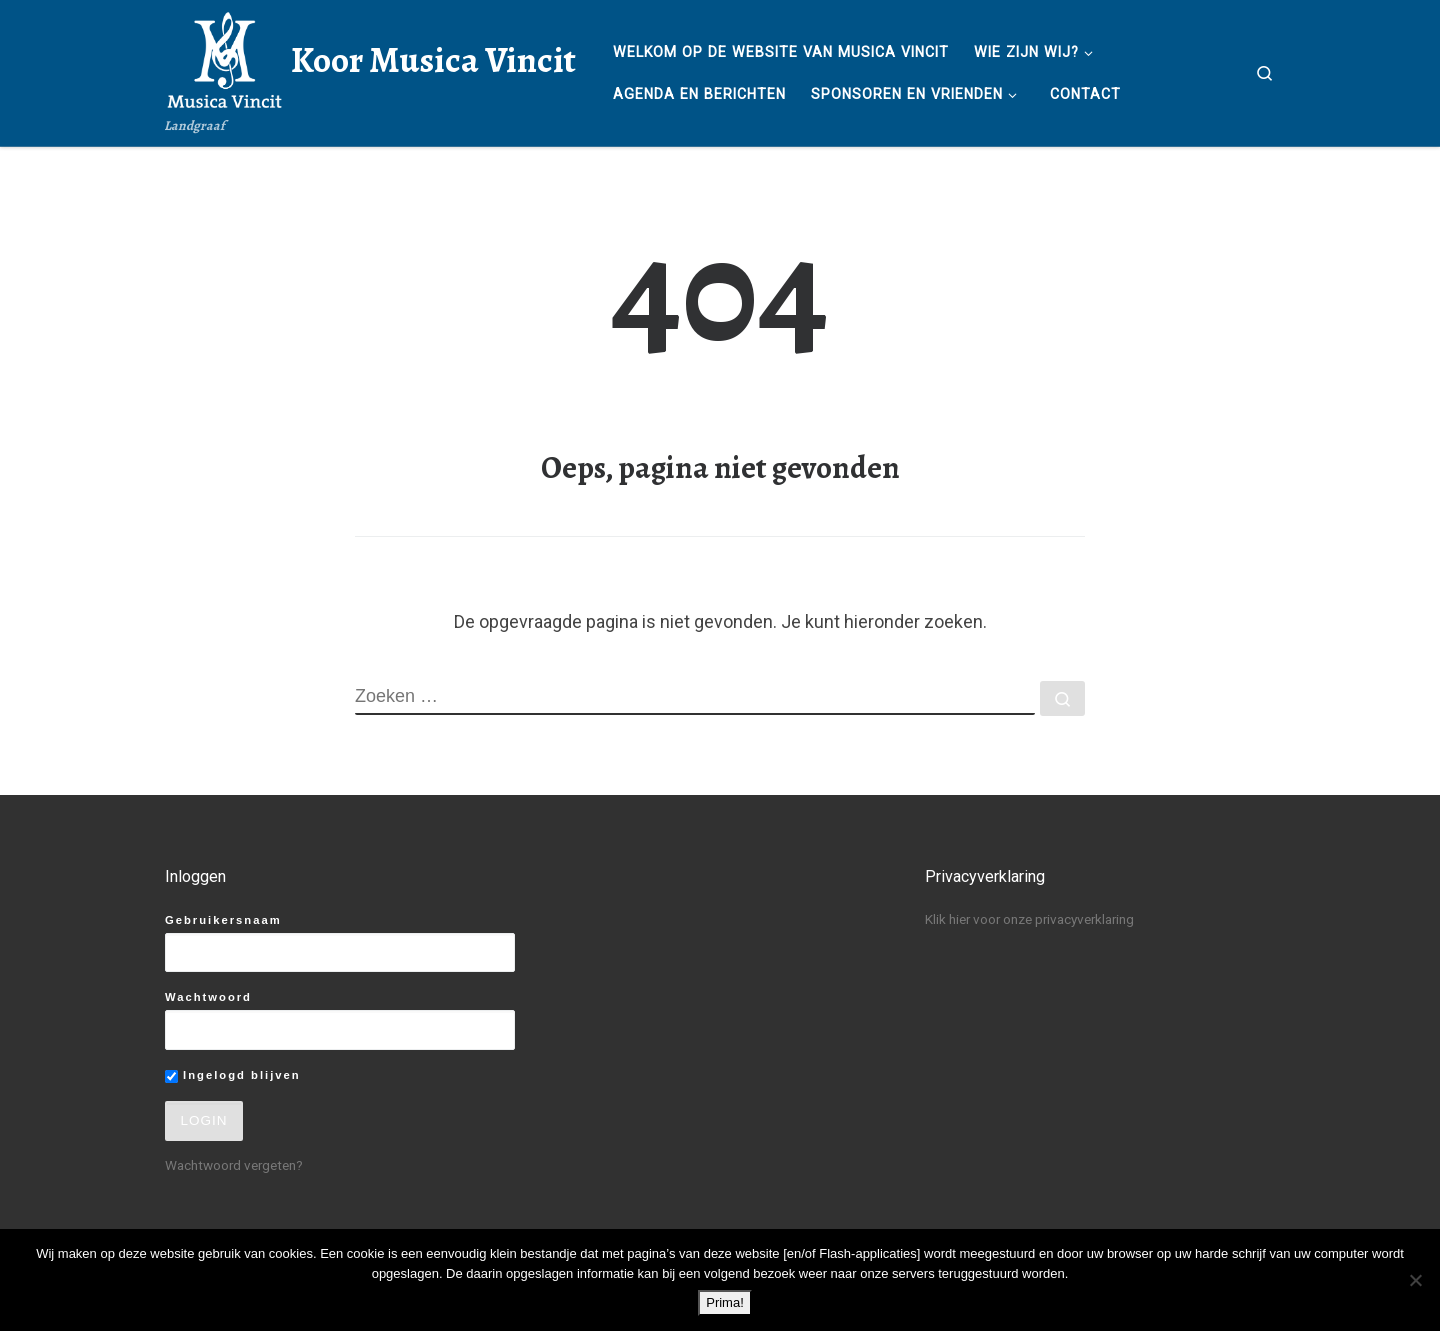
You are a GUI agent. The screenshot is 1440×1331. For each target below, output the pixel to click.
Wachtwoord (208, 997)
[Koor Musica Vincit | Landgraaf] (224, 56)
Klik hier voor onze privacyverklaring (1029, 919)
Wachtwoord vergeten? (234, 1165)
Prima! (725, 1302)
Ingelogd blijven (233, 1076)
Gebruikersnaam (223, 920)
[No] (1415, 1280)
